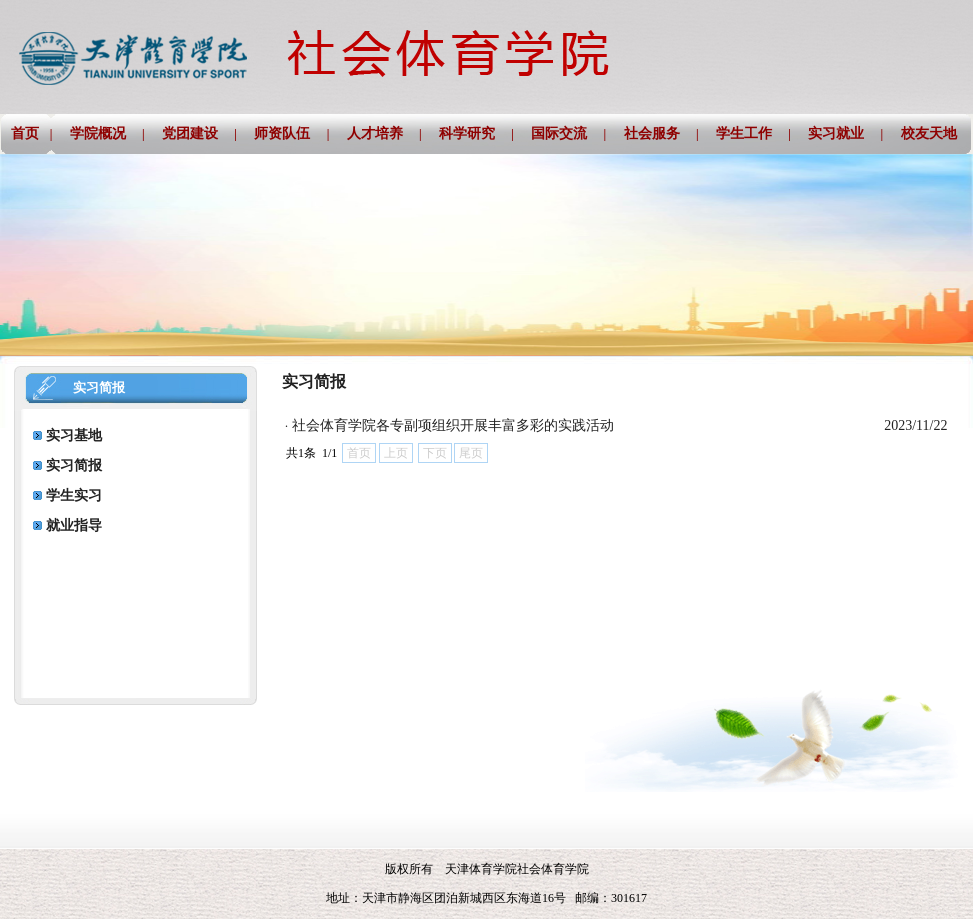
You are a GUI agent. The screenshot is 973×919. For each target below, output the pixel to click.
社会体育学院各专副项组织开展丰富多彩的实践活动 (453, 425)
